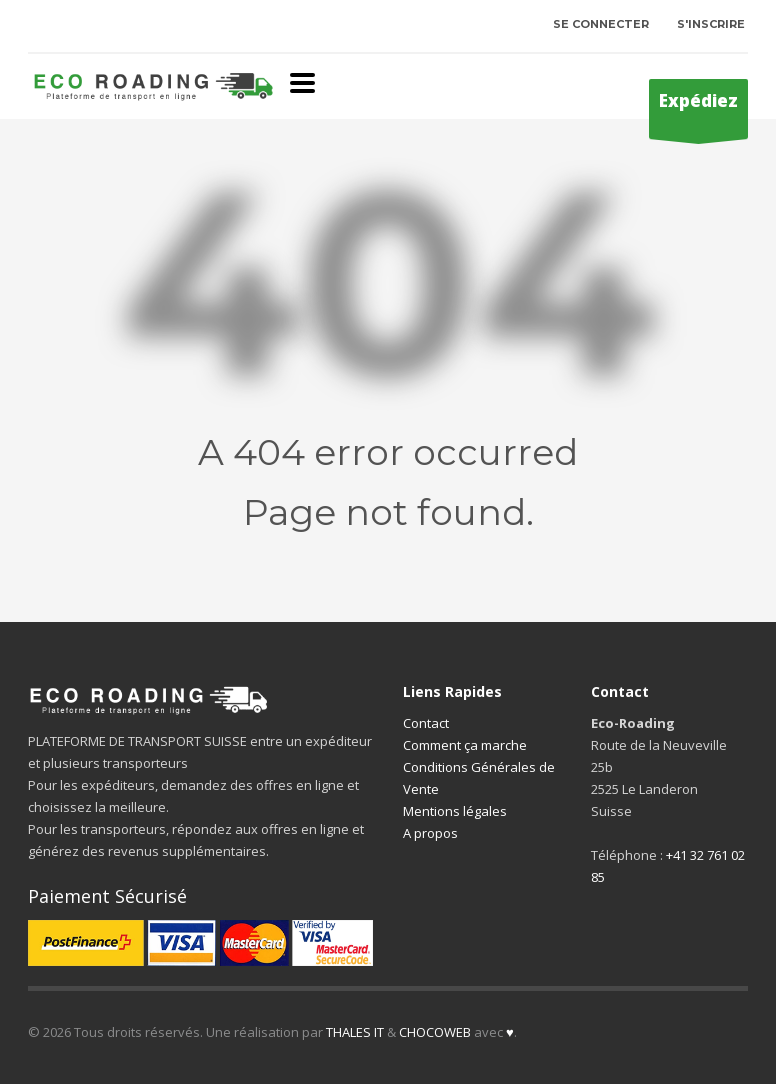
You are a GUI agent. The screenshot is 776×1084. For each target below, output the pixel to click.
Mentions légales (455, 811)
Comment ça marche (465, 745)
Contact (426, 723)
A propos (430, 833)
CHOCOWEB (435, 1032)
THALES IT (355, 1032)
